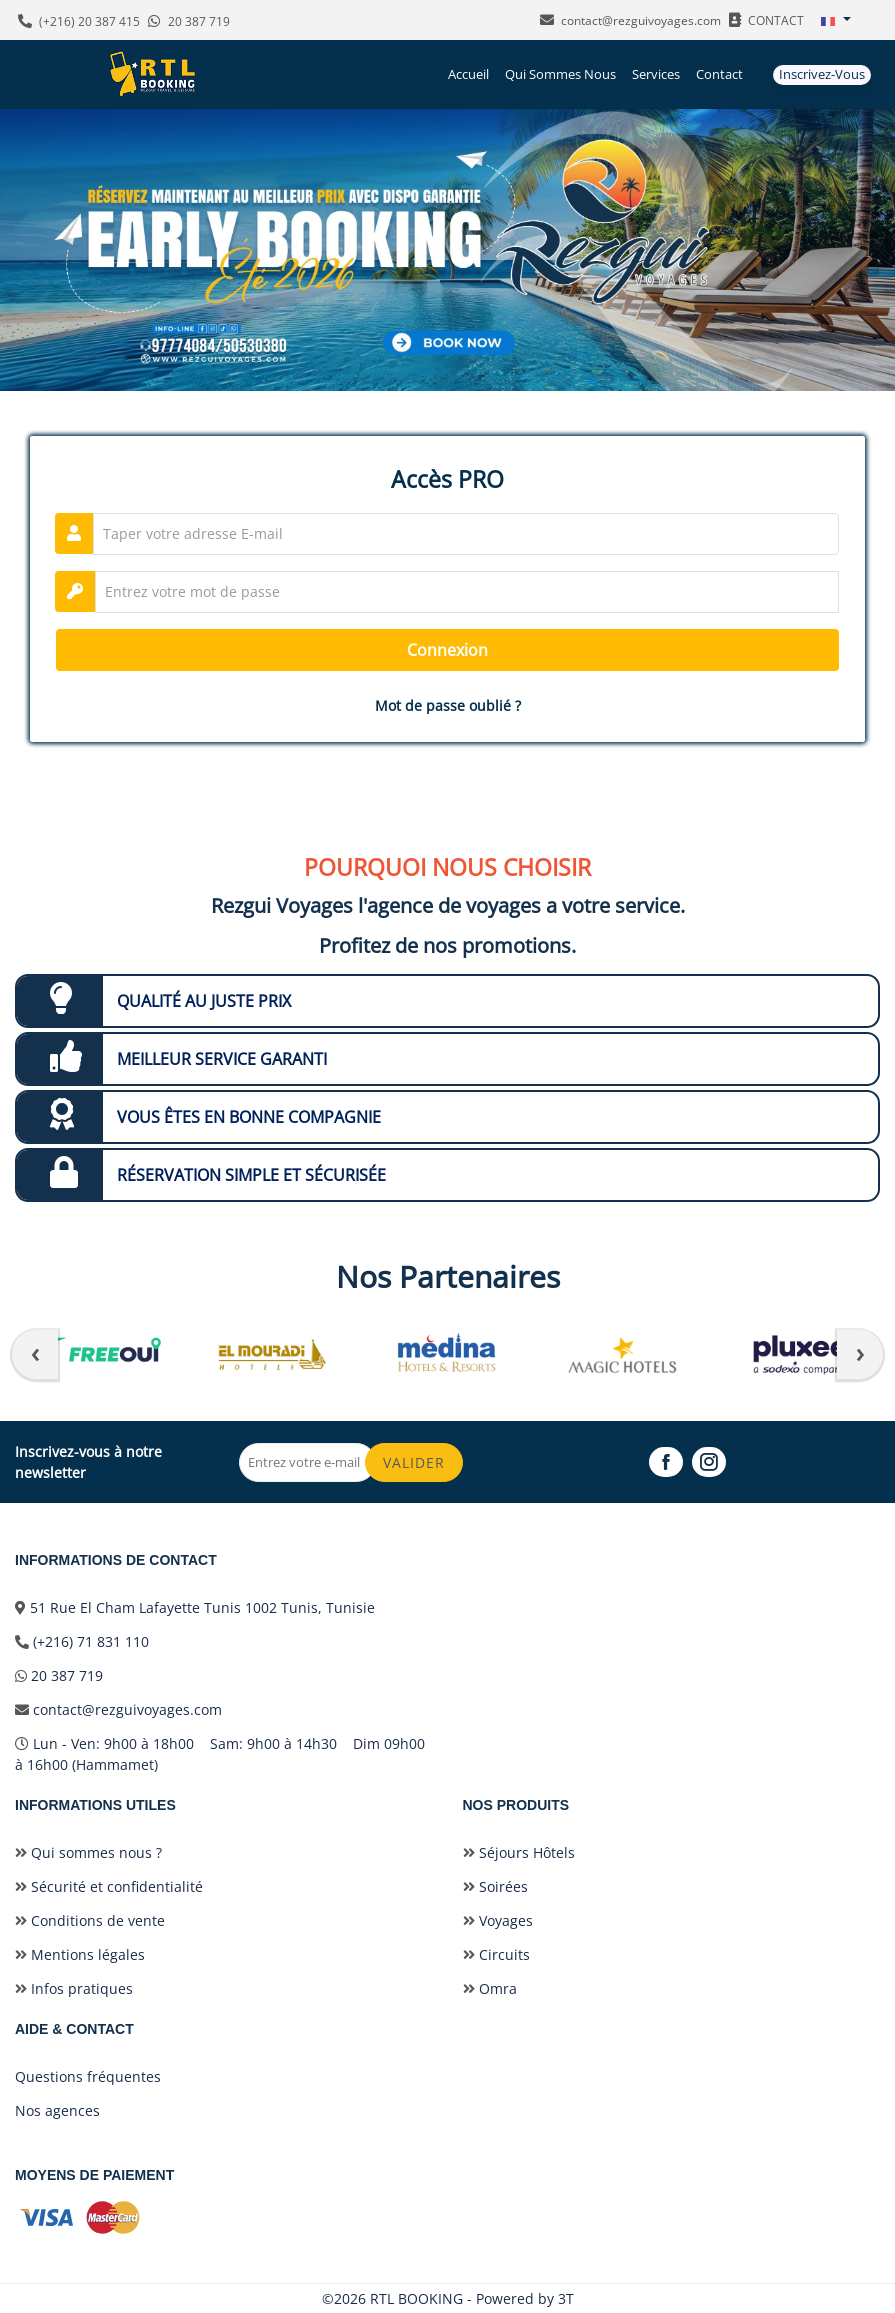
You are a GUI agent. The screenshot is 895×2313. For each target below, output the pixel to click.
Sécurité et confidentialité (109, 1886)
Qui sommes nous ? (88, 1852)
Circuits (496, 1954)
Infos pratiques (74, 1988)
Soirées (495, 1886)
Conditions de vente (90, 1920)
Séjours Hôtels (519, 1852)
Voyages (498, 1920)
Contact (719, 74)
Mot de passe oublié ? (448, 705)
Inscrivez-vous (822, 74)
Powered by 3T (525, 2298)
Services (656, 74)
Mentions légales (80, 1954)
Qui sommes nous (560, 74)
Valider (414, 1462)
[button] (836, 20)
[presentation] (35, 1354)
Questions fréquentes (88, 2076)
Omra (490, 1988)
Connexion (447, 650)
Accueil (468, 74)
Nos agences (57, 2110)
